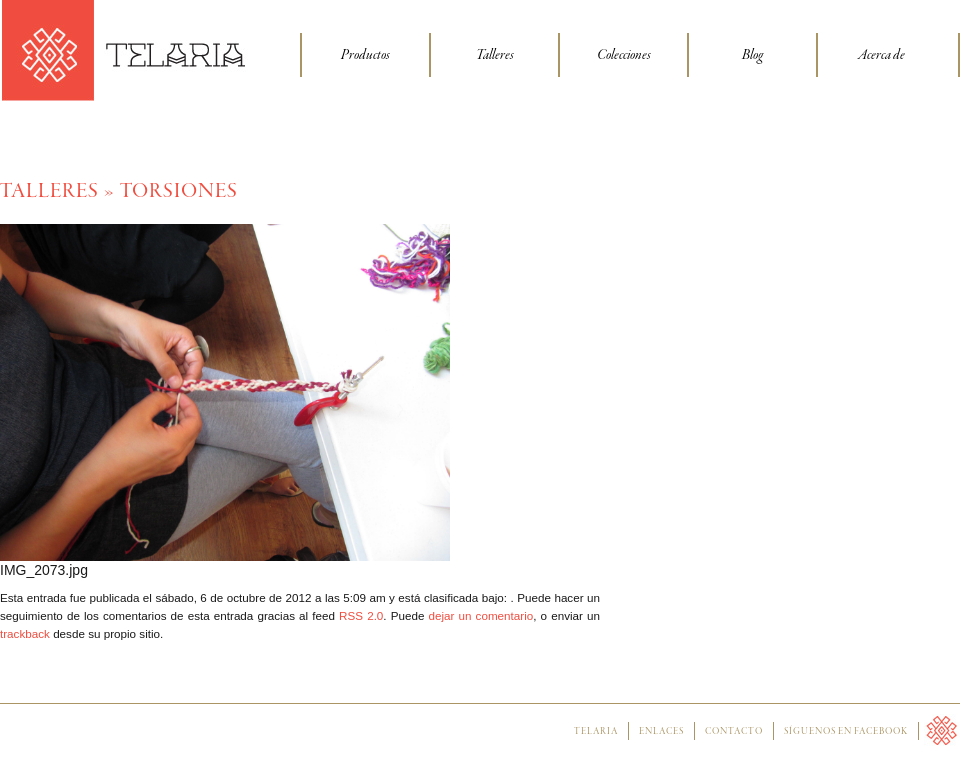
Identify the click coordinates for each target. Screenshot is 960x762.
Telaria (596, 732)
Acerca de (881, 55)
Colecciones (624, 55)
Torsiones (179, 191)
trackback (25, 633)
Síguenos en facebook (846, 732)
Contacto (734, 732)
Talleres (495, 55)
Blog (752, 55)
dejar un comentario (481, 615)
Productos (365, 55)
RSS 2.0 (361, 615)
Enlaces (661, 732)
